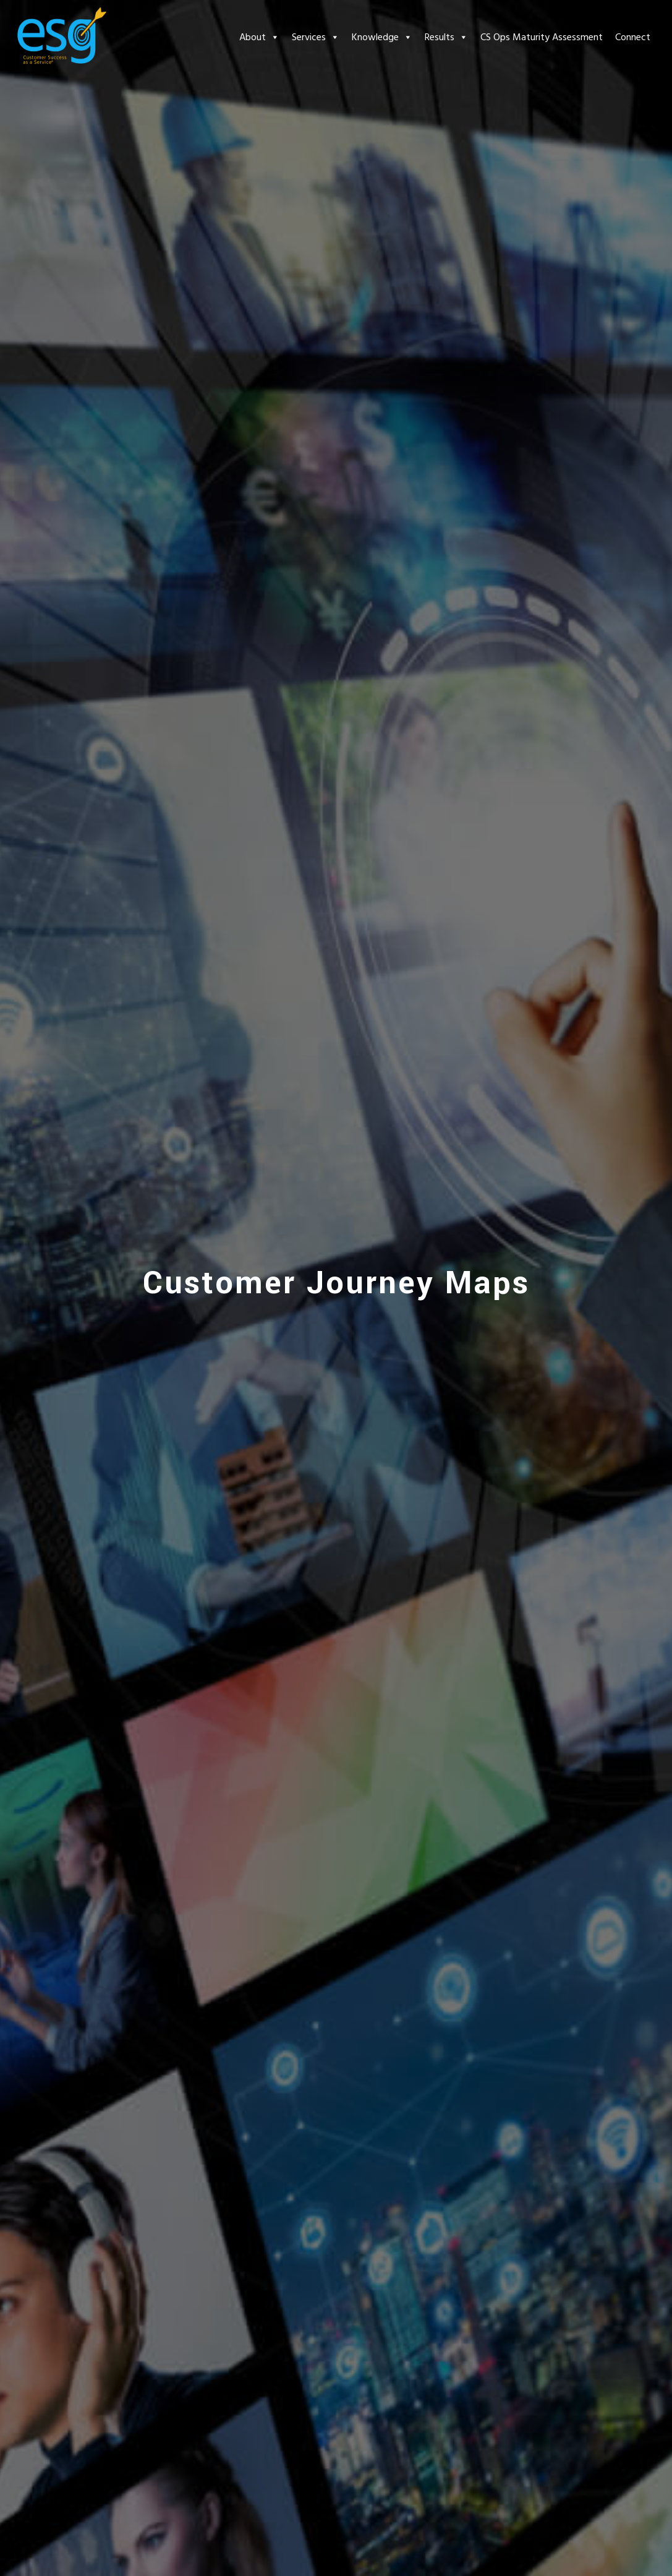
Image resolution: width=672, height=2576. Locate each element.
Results (446, 37)
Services (315, 37)
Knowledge (382, 37)
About (259, 37)
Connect (632, 37)
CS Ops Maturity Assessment (541, 37)
